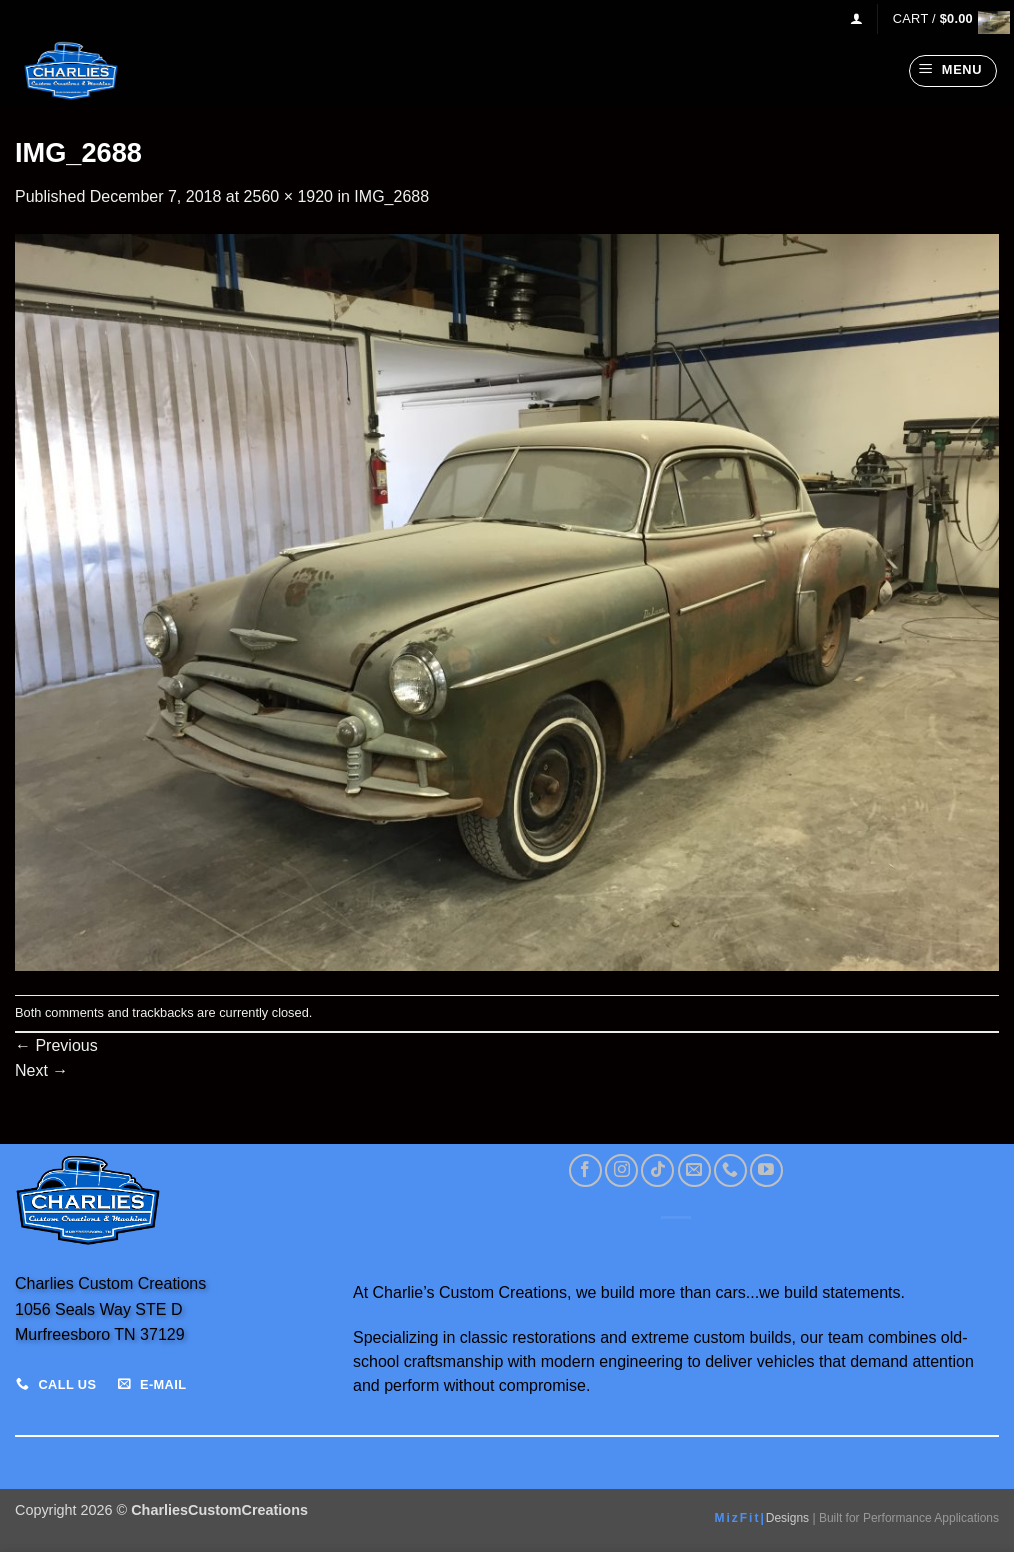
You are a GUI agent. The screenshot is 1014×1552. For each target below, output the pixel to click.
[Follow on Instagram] (621, 1170)
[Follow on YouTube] (766, 1170)
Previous (56, 1045)
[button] (856, 18)
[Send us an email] (694, 1170)
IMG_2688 (391, 196)
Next (41, 1070)
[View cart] (946, 18)
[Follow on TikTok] (657, 1170)
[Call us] (730, 1170)
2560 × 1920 (288, 196)
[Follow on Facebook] (585, 1170)
